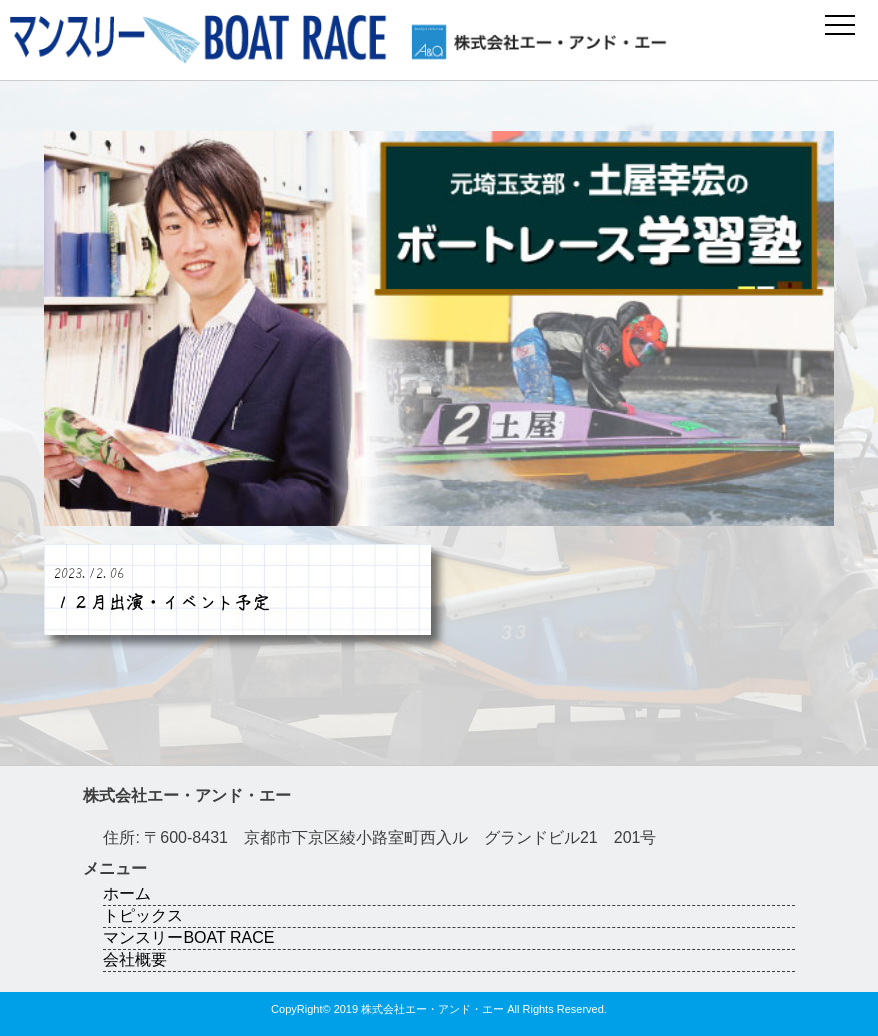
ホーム (127, 893)
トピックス (143, 915)
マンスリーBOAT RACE (188, 937)
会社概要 (135, 959)
